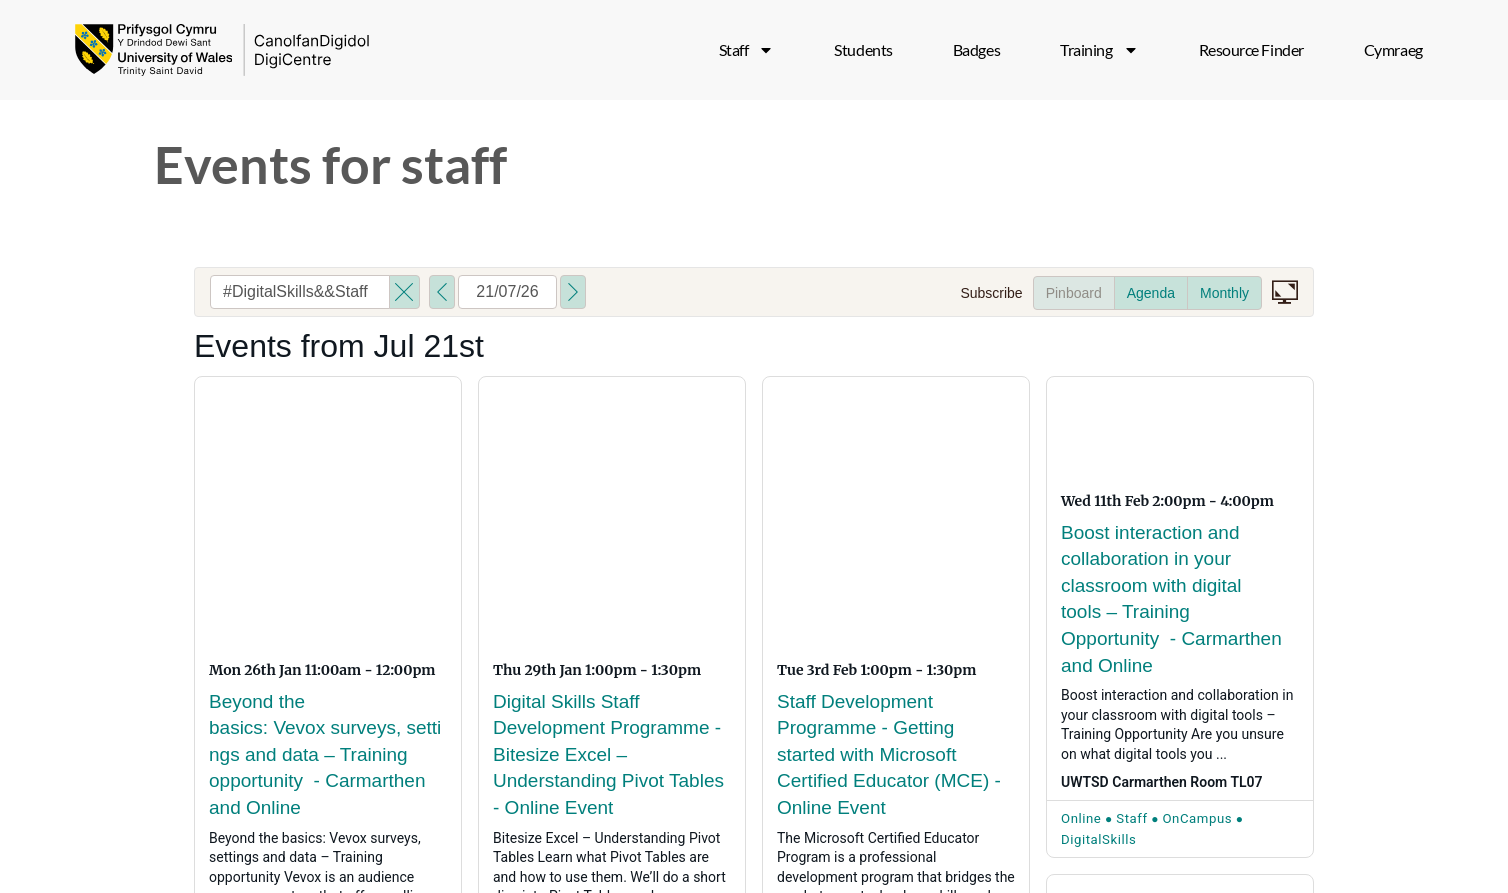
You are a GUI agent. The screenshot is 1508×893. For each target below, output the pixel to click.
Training (1099, 50)
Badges (976, 49)
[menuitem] (1393, 50)
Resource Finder (1251, 49)
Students (863, 49)
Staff (747, 50)
